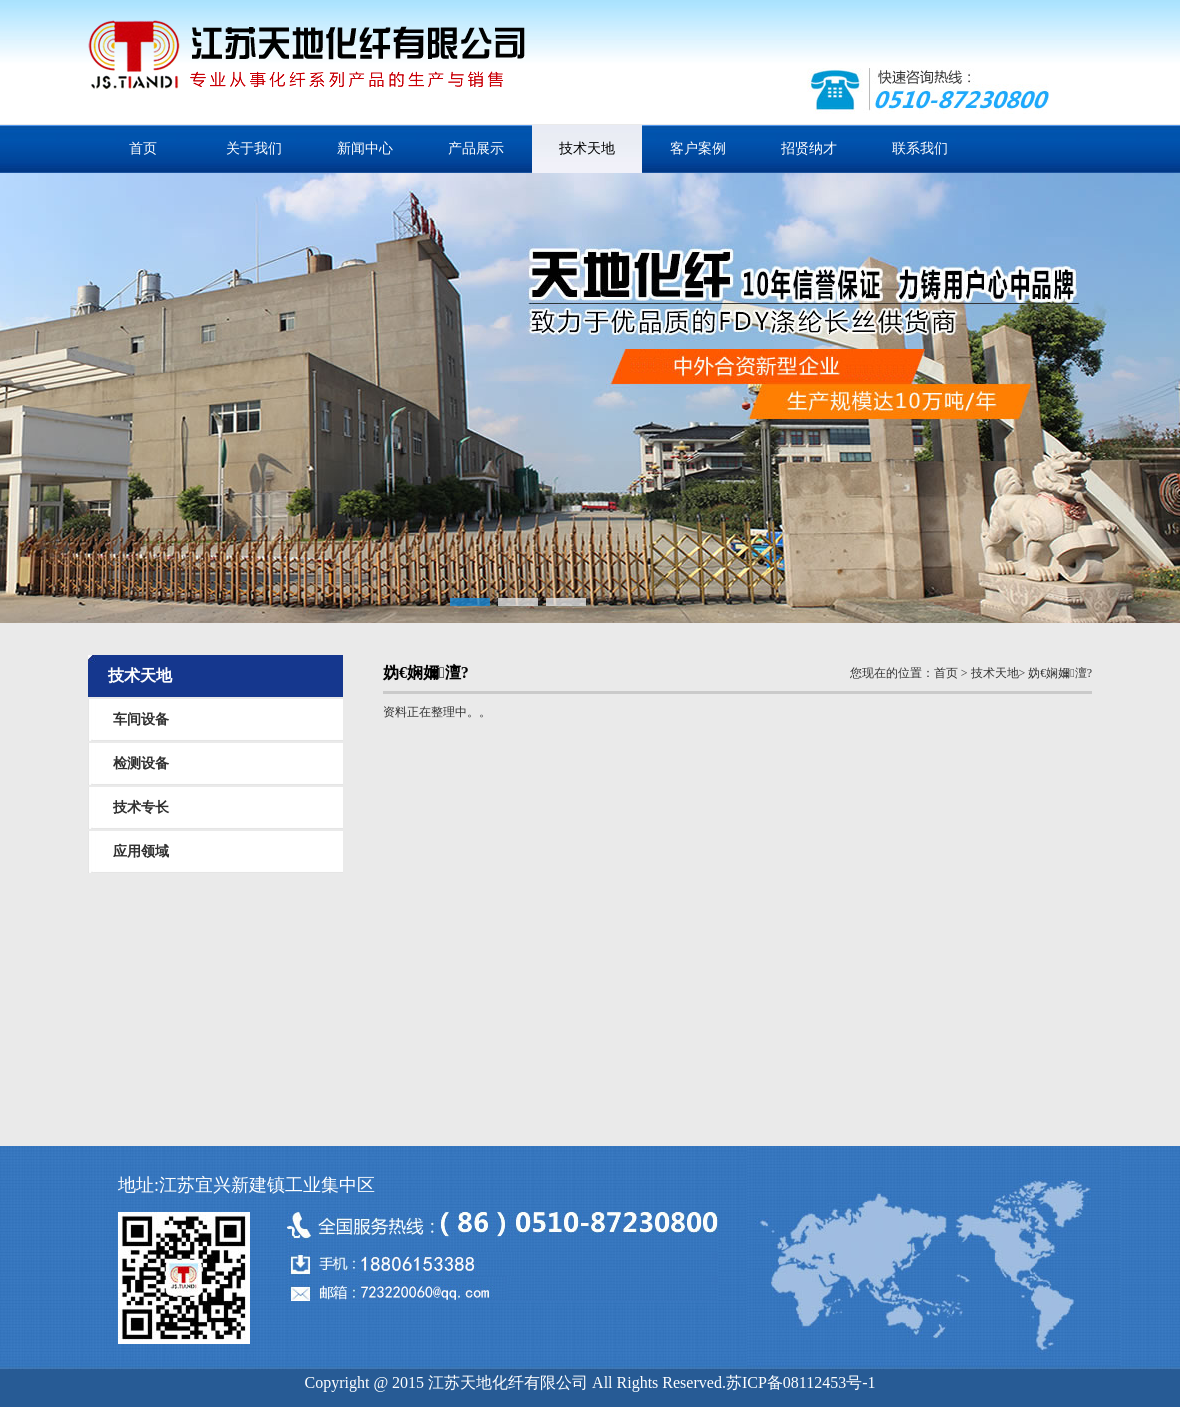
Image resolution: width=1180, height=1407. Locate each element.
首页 (143, 148)
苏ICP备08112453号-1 (801, 1382)
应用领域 (141, 851)
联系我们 (920, 148)
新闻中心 (365, 148)
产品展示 (476, 148)
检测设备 (141, 763)
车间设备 (141, 719)
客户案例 (698, 148)
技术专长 (141, 807)
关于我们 (254, 148)
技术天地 (587, 148)
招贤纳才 (809, 148)
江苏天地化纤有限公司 (306, 64)
